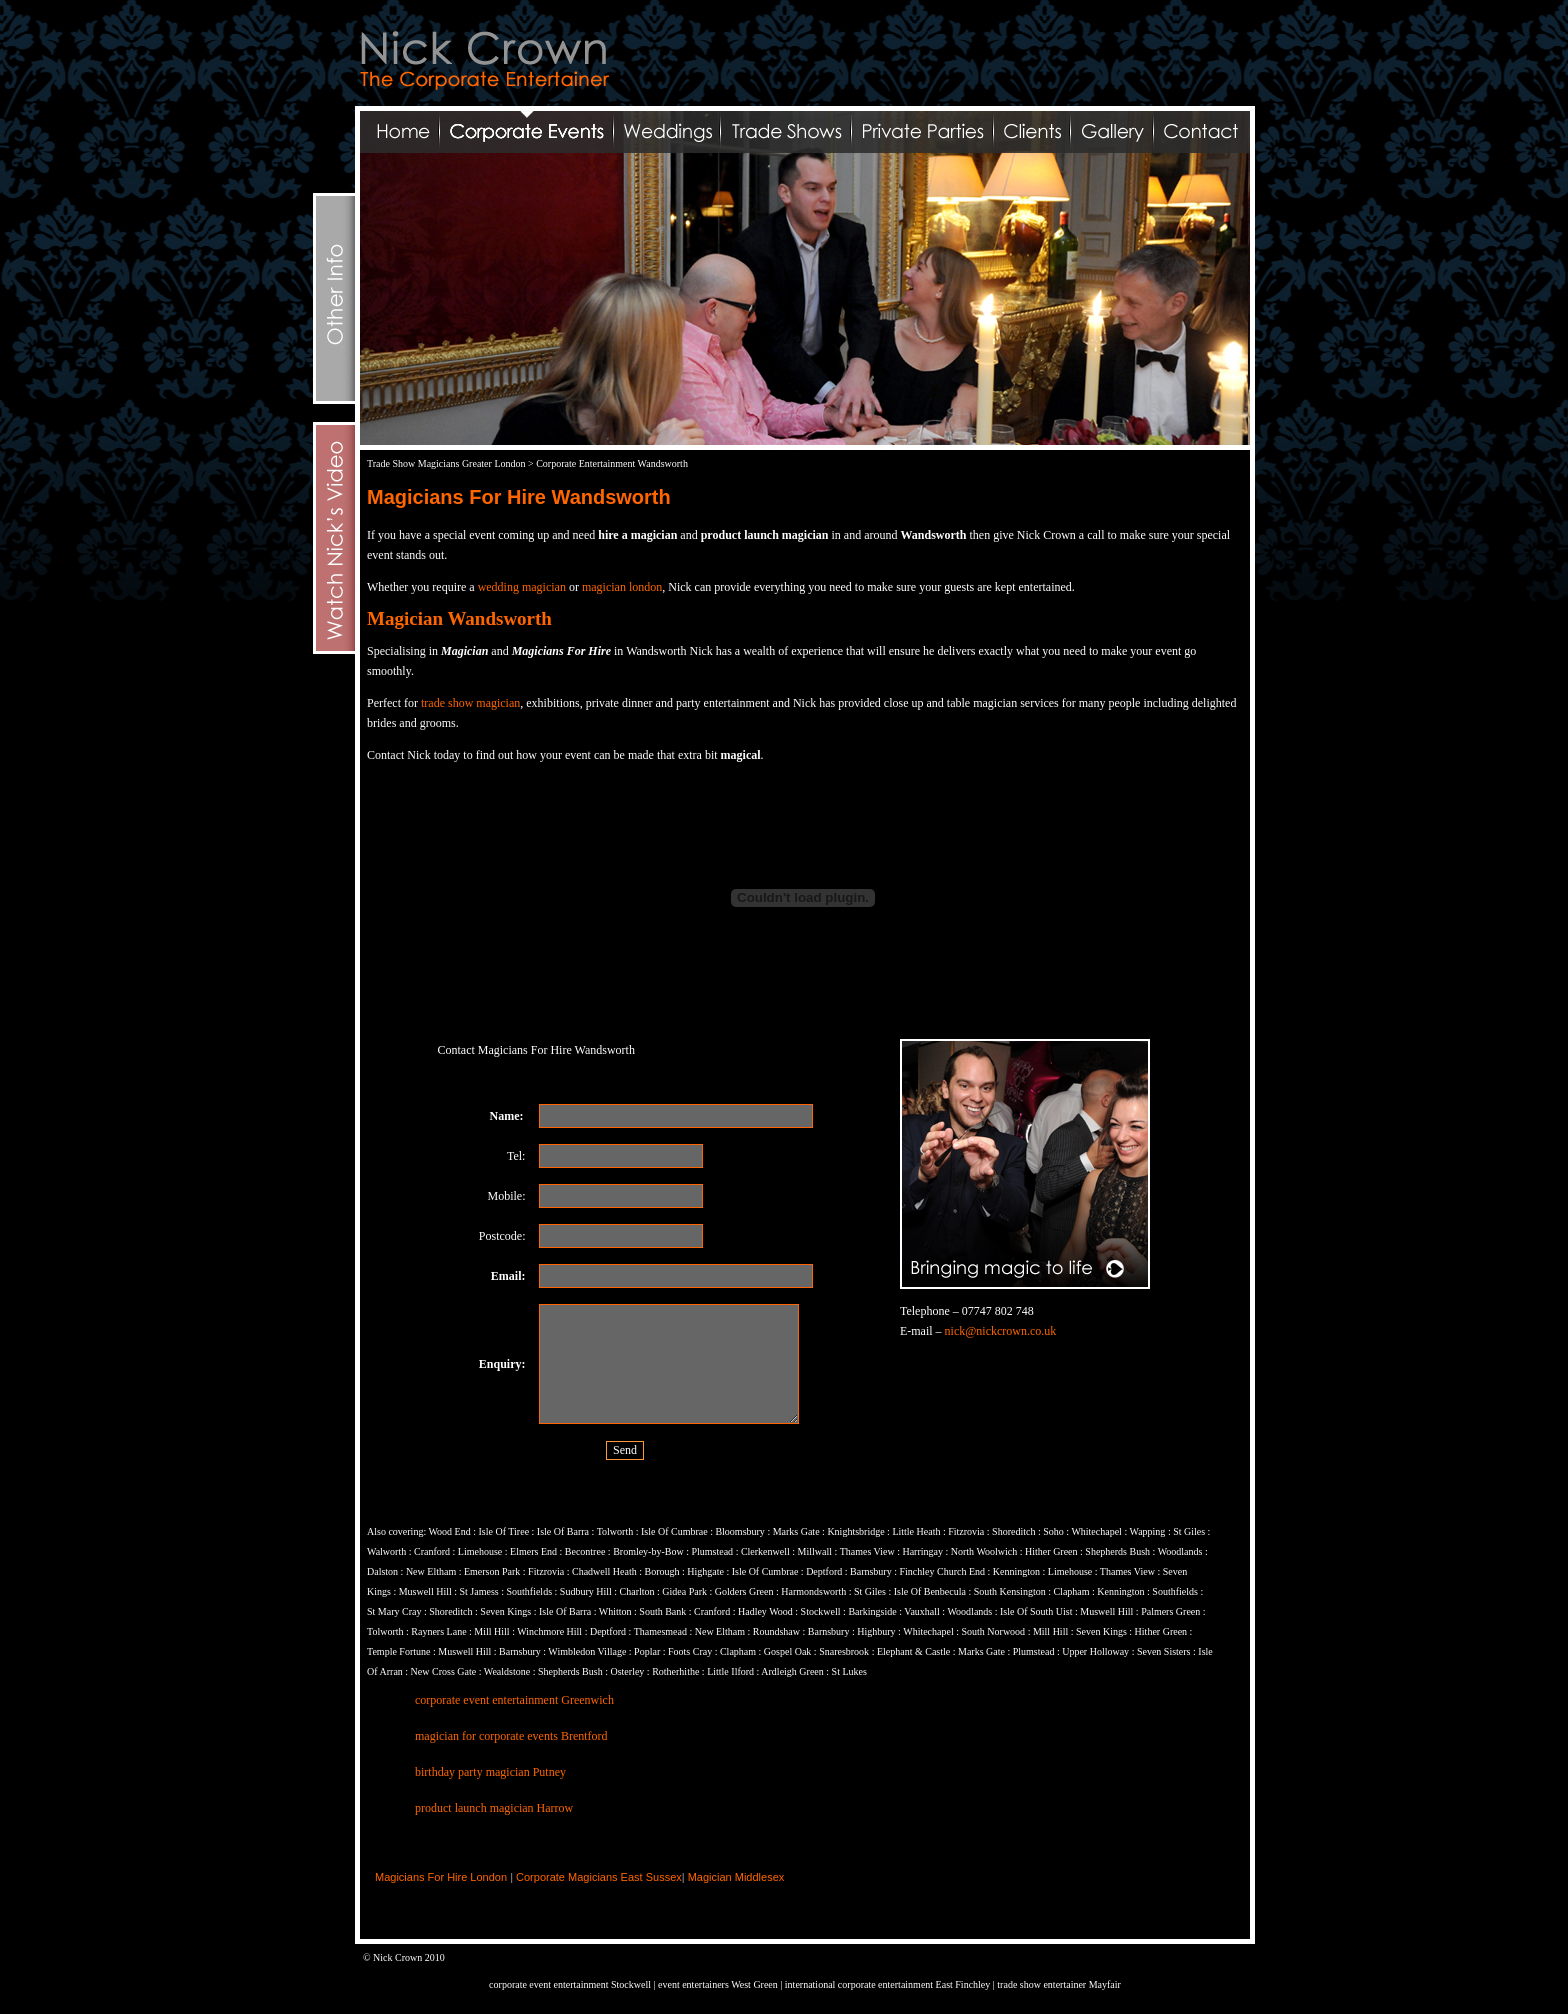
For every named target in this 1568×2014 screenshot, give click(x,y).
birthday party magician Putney (490, 1772)
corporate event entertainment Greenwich (514, 1700)
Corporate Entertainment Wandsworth (612, 463)
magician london (622, 587)
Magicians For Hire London (441, 1877)
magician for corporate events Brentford (511, 1736)
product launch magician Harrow (494, 1808)
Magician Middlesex (736, 1877)
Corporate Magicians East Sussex (599, 1877)
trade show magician (470, 703)
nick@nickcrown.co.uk (1001, 1331)
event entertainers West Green (718, 1984)
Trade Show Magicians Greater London (446, 463)
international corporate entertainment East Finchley (889, 1984)
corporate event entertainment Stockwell (570, 1984)
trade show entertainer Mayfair (1059, 1984)
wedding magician (522, 587)
